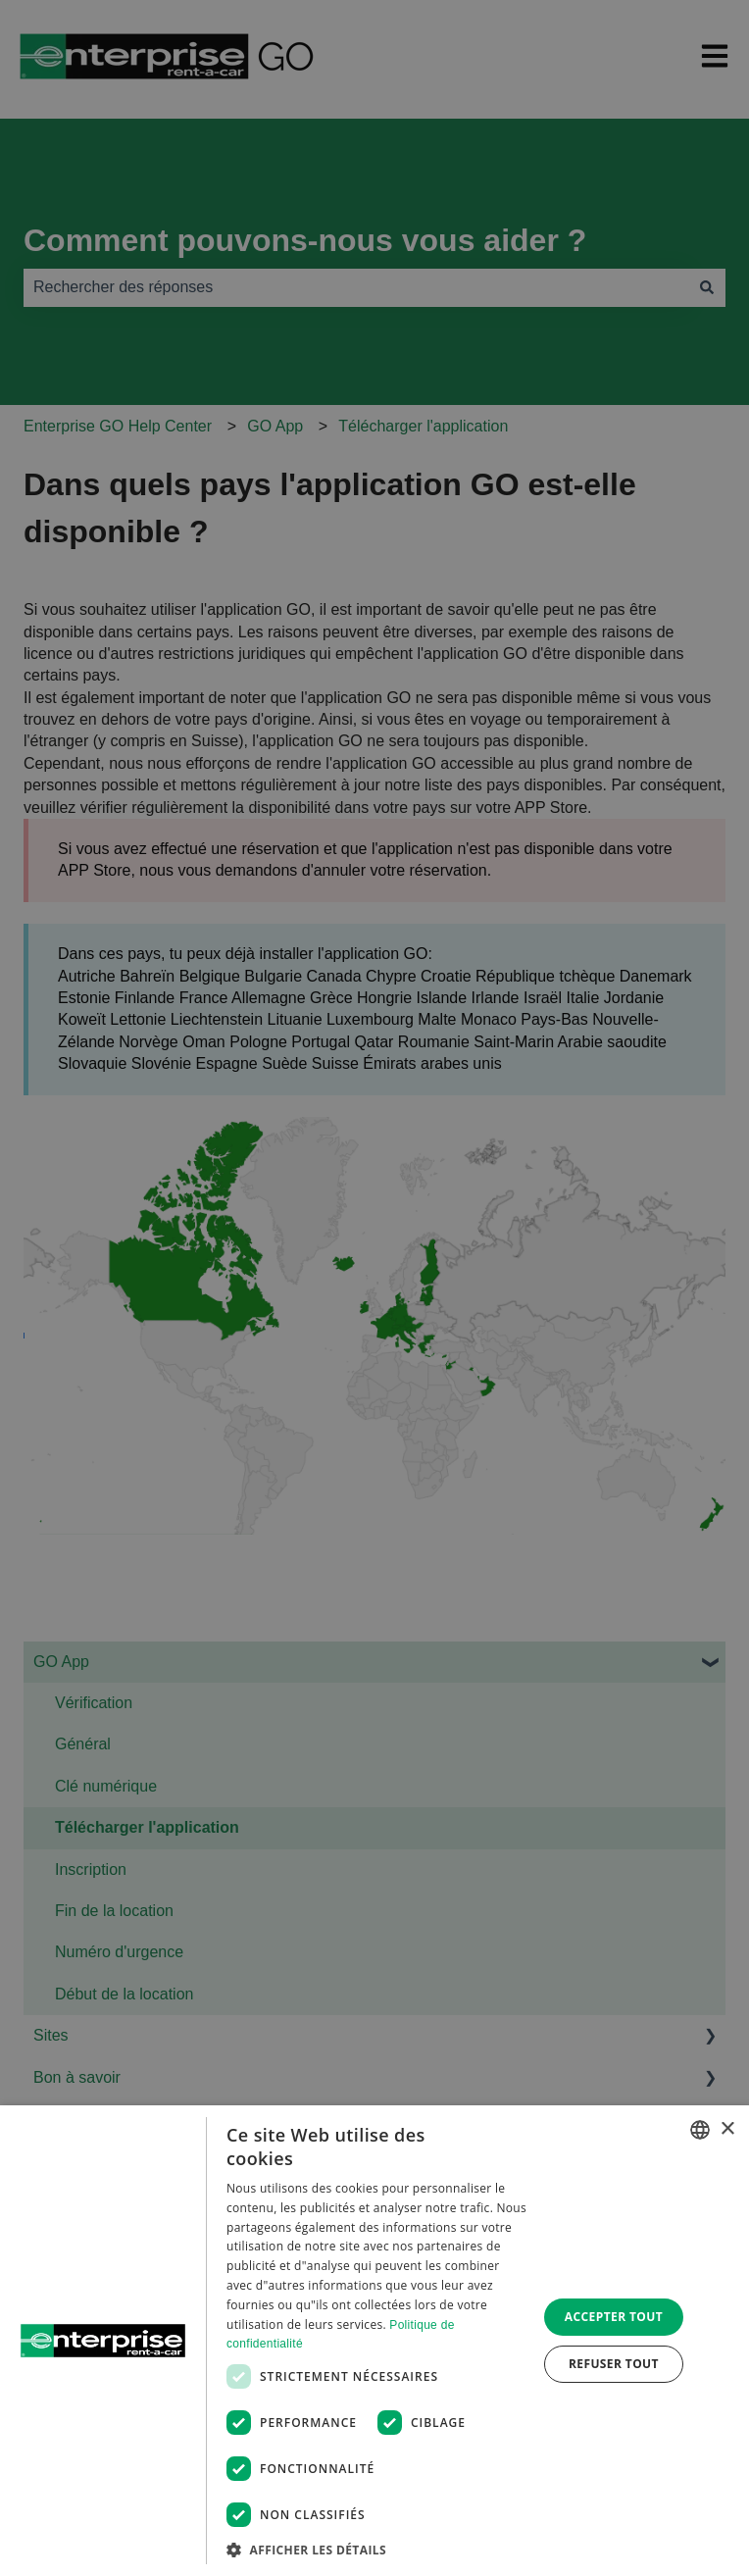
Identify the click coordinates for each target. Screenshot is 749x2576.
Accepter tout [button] (614, 2316)
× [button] (727, 2129)
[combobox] (700, 2130)
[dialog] (374, 2340)
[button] (376, 2549)
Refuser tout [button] (614, 2363)
